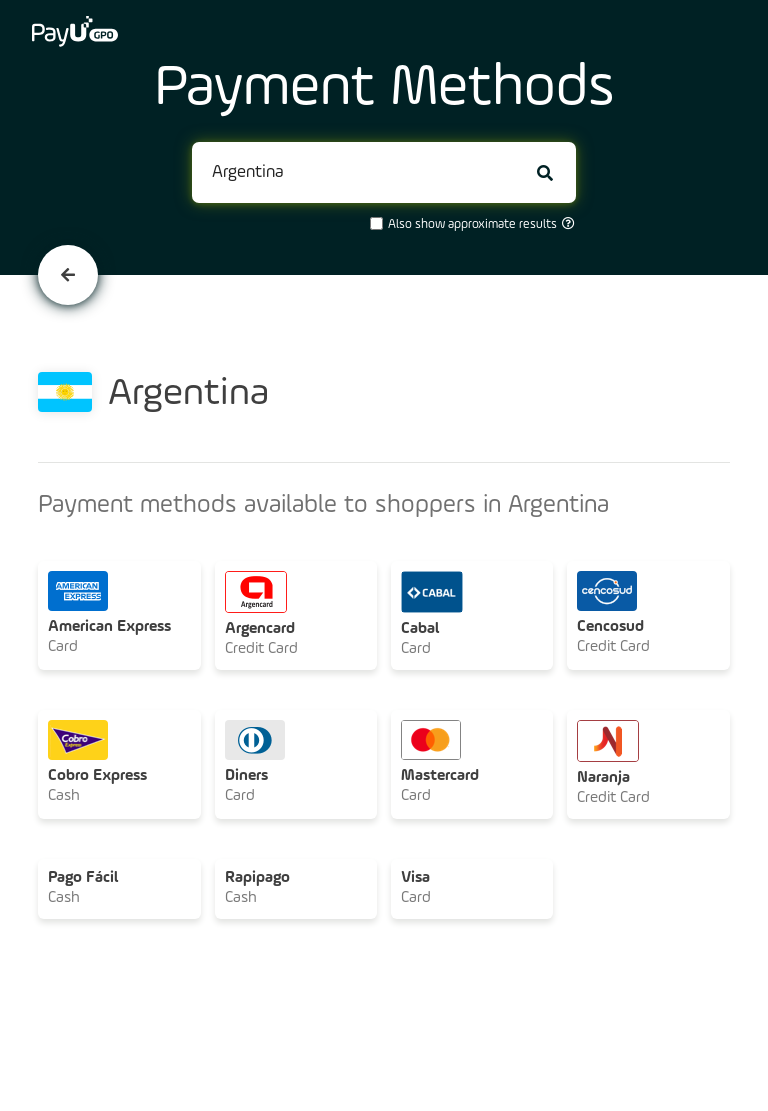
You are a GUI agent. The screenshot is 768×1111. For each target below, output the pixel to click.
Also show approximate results (471, 224)
